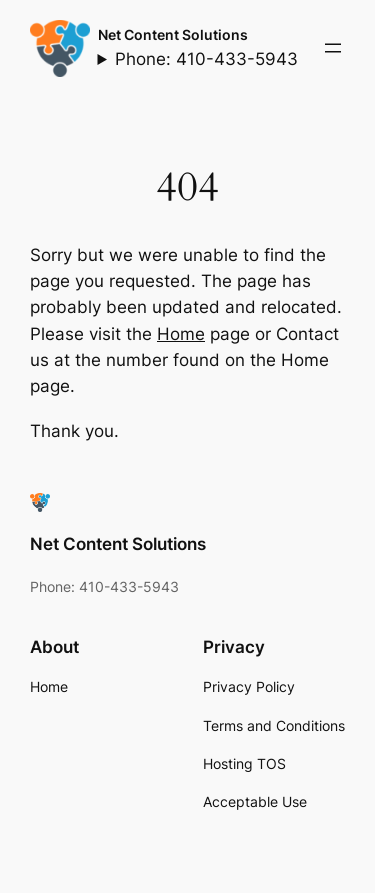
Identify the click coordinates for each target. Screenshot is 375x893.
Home (181, 334)
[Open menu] (333, 48)
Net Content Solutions (173, 34)
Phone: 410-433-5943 (206, 59)
